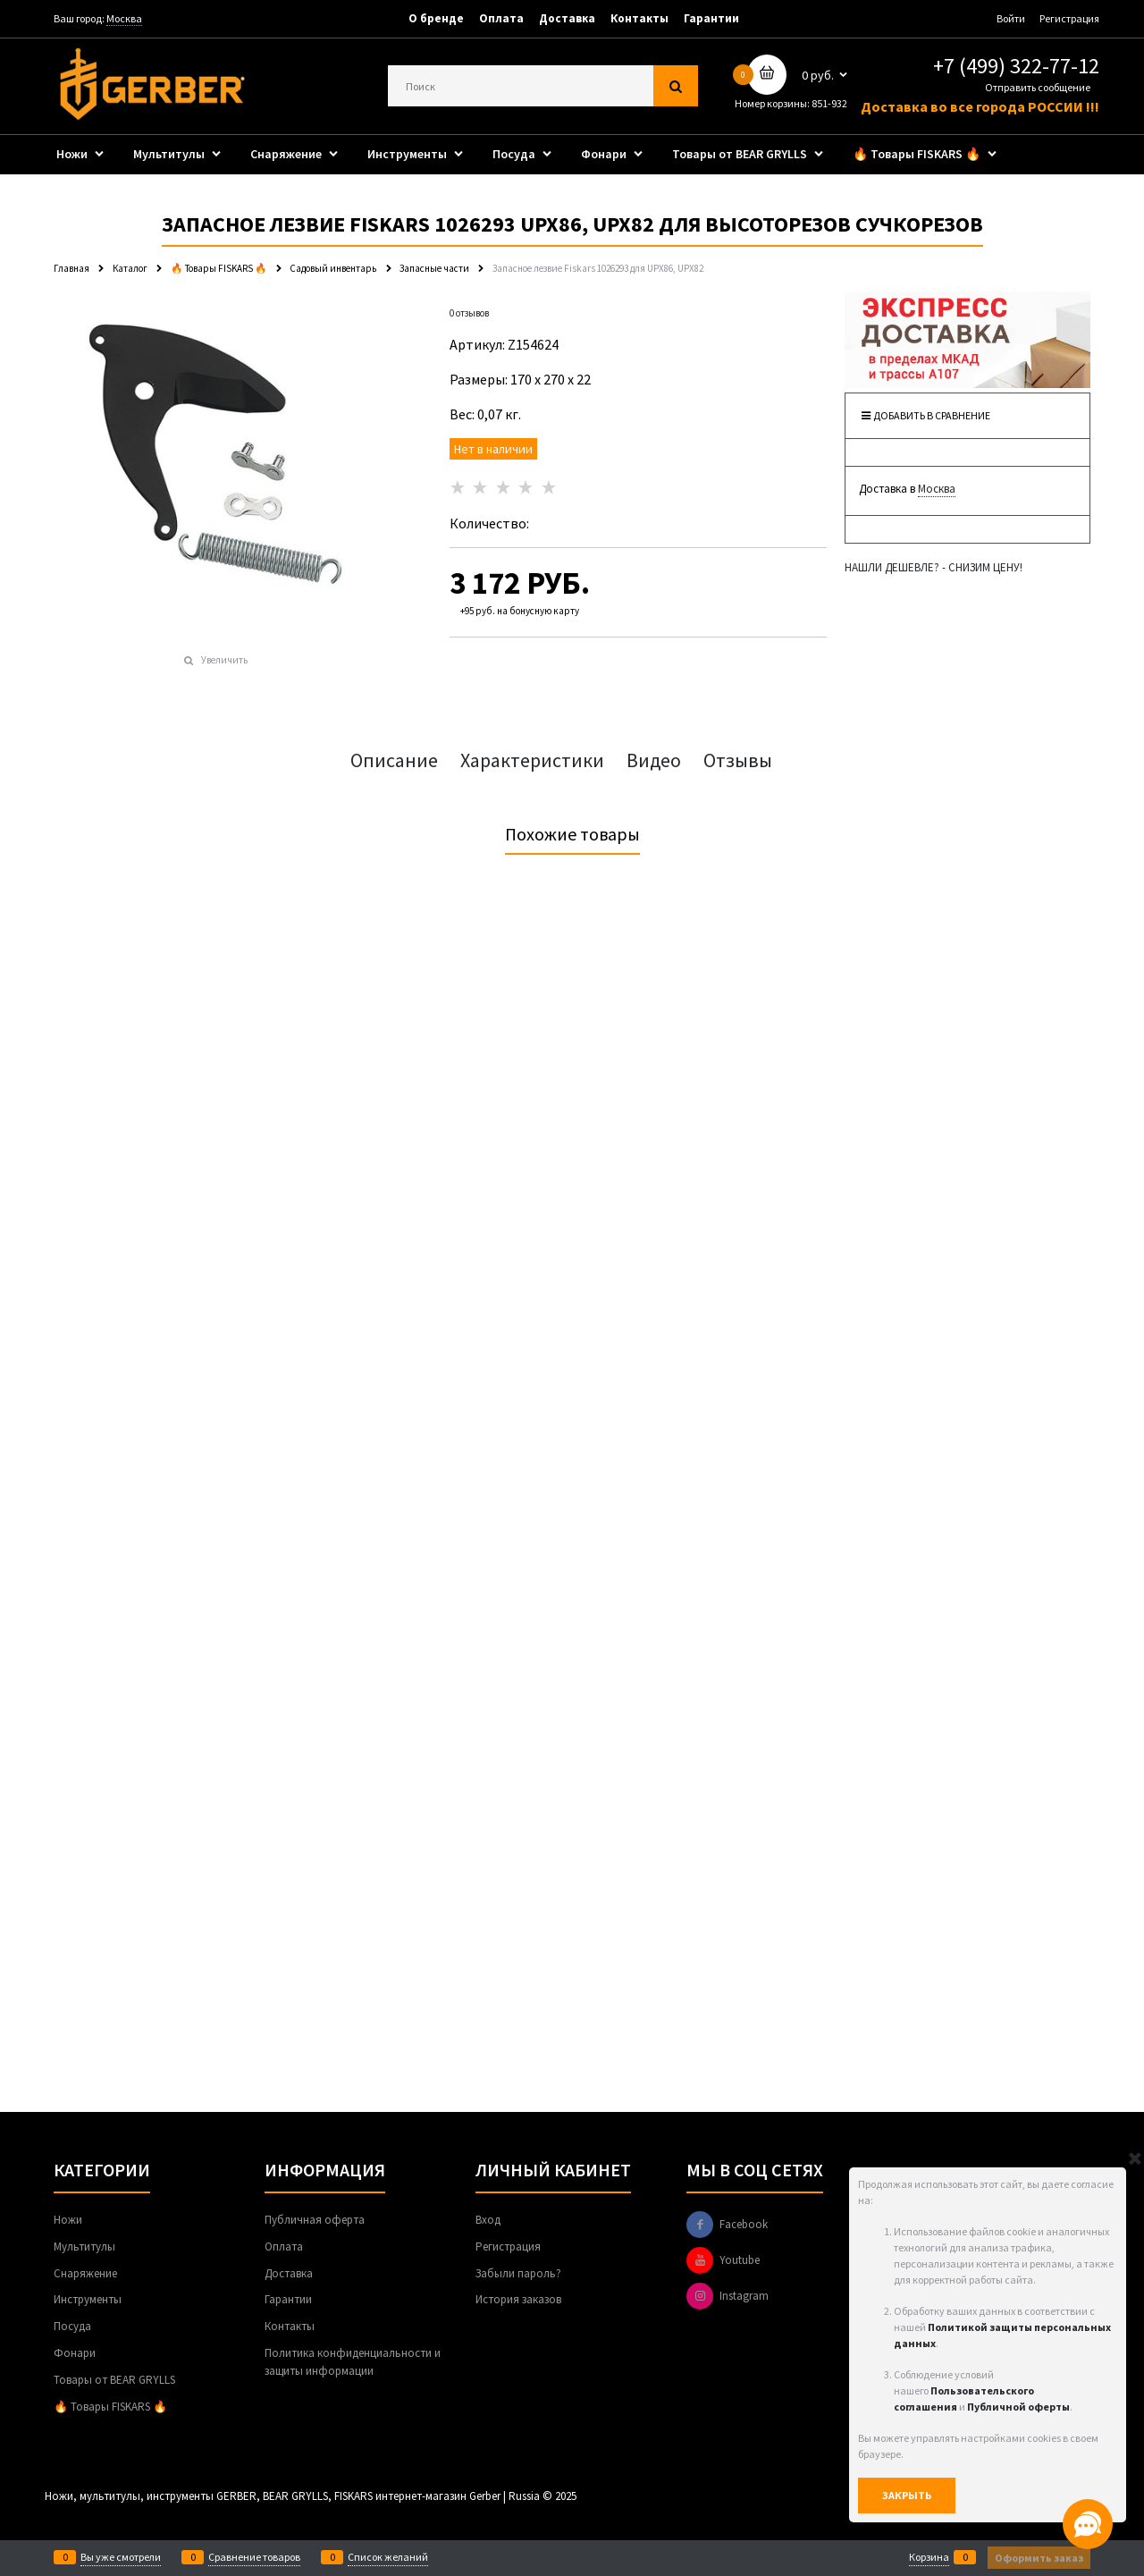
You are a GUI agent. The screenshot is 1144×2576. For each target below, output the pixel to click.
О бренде (436, 18)
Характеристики (532, 760)
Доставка (567, 18)
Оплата (501, 18)
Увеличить (224, 660)
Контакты (639, 18)
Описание (394, 760)
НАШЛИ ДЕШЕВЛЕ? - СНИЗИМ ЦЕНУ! (933, 567)
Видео (654, 760)
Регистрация (1069, 18)
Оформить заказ (1039, 2557)
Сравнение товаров (254, 2557)
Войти (1011, 18)
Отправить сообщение (1037, 87)
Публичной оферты (1018, 2406)
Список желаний (388, 2557)
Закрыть (906, 2495)
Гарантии (711, 18)
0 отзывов (469, 313)
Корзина (929, 2557)
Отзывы (737, 760)
